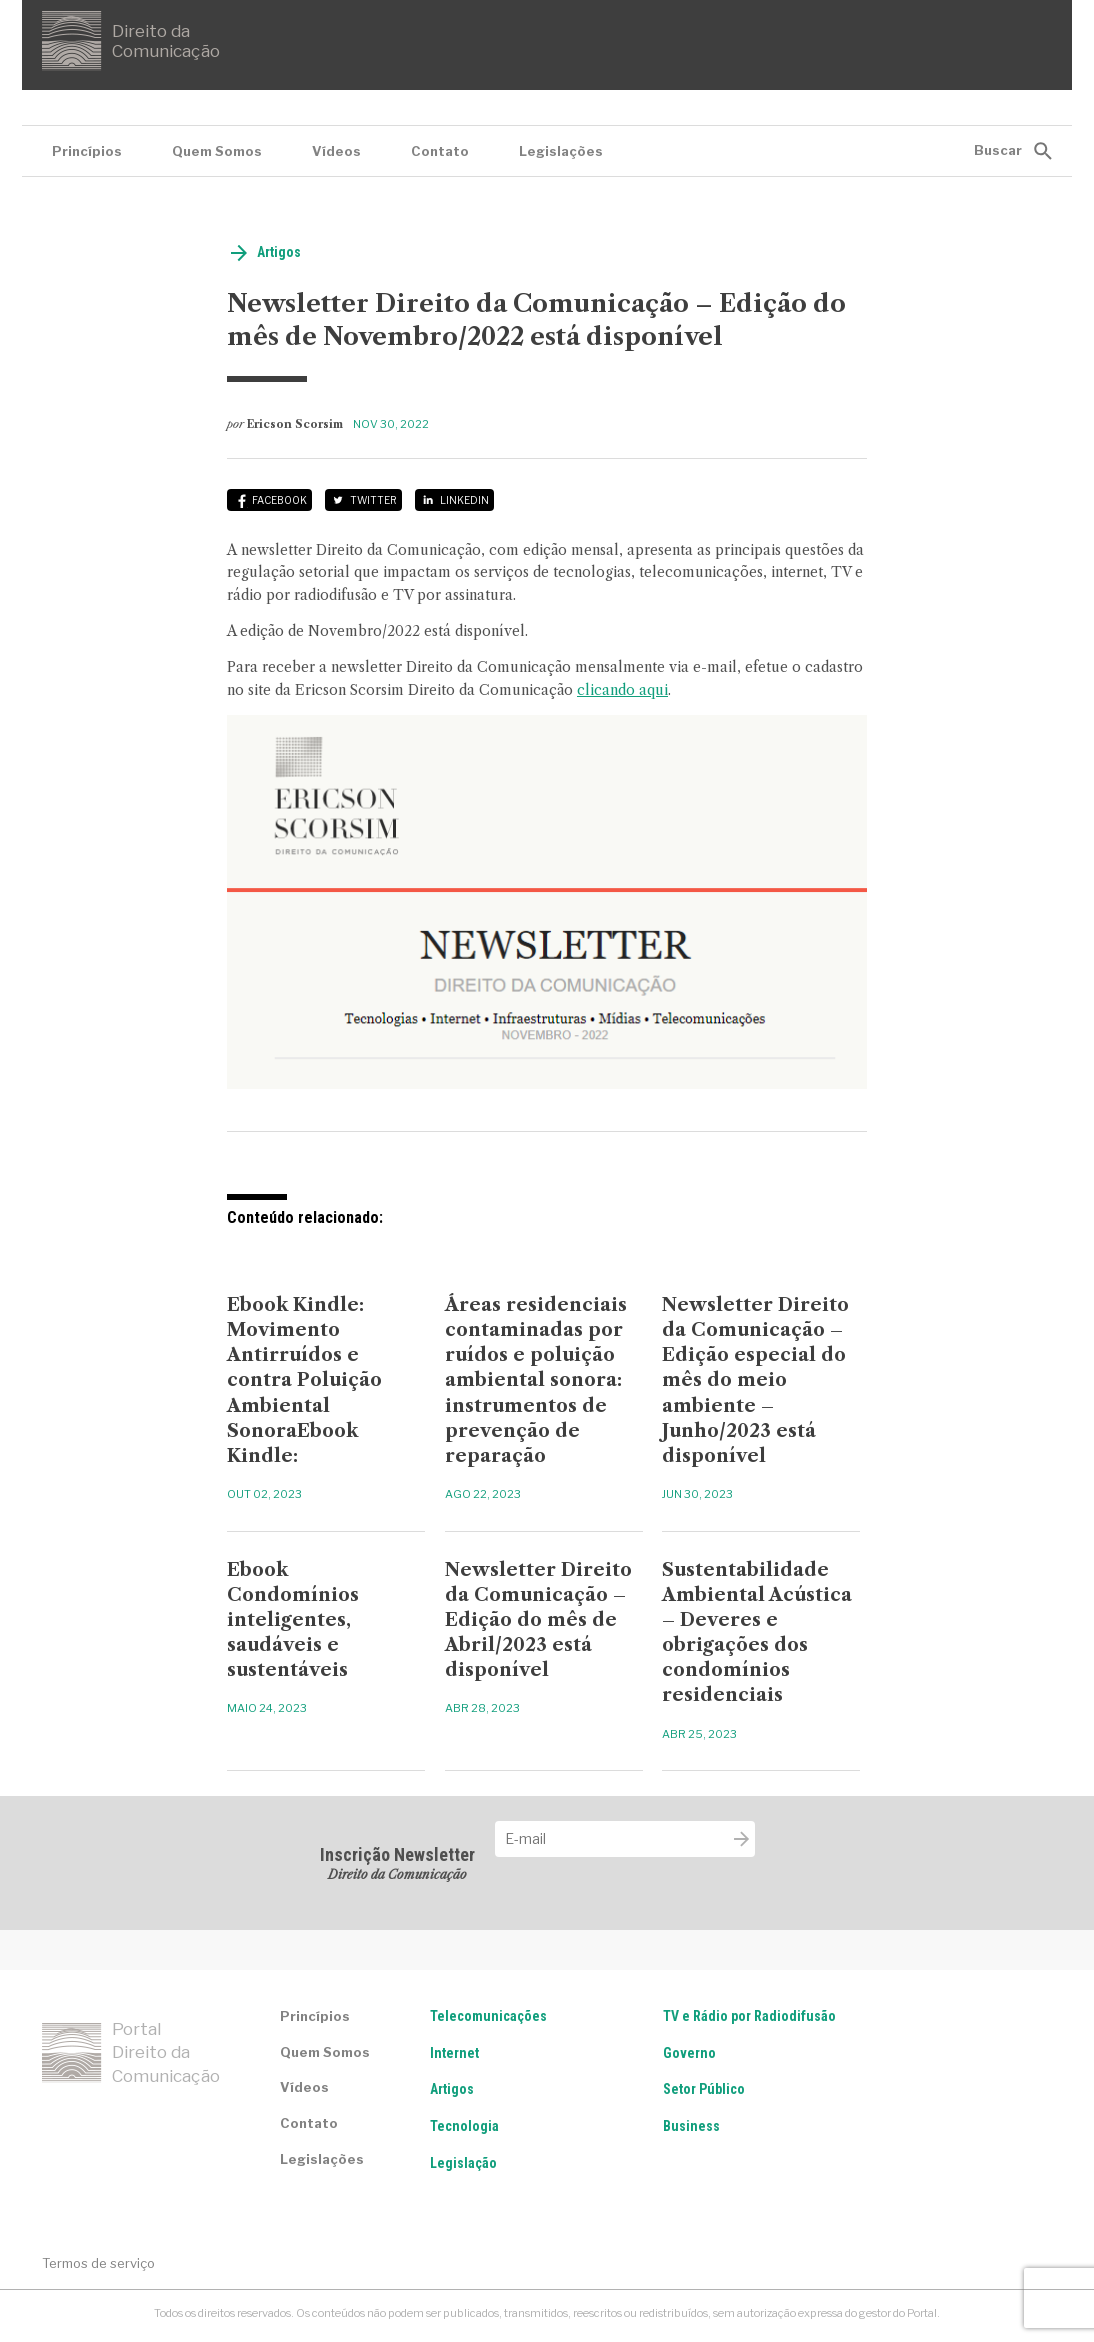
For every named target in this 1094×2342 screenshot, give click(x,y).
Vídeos (336, 151)
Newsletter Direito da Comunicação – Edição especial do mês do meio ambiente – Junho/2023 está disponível (755, 1380)
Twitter (373, 500)
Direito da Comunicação (131, 41)
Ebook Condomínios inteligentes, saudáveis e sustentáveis (293, 1620)
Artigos (279, 252)
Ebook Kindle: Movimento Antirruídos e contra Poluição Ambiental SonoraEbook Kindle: (304, 1380)
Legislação (463, 2163)
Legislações (561, 151)
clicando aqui (622, 690)
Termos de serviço (98, 2263)
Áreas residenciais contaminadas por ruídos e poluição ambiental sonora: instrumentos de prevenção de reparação (536, 1380)
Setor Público (704, 2089)
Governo (689, 2053)
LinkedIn (464, 500)
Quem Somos (217, 151)
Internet (454, 2053)
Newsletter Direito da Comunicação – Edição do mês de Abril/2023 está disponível (538, 1620)
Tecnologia (464, 2126)
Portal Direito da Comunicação (131, 2053)
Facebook (279, 500)
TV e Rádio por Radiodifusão (749, 2016)
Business (691, 2126)
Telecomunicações (488, 2016)
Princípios (87, 151)
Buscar (998, 150)
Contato (440, 151)
